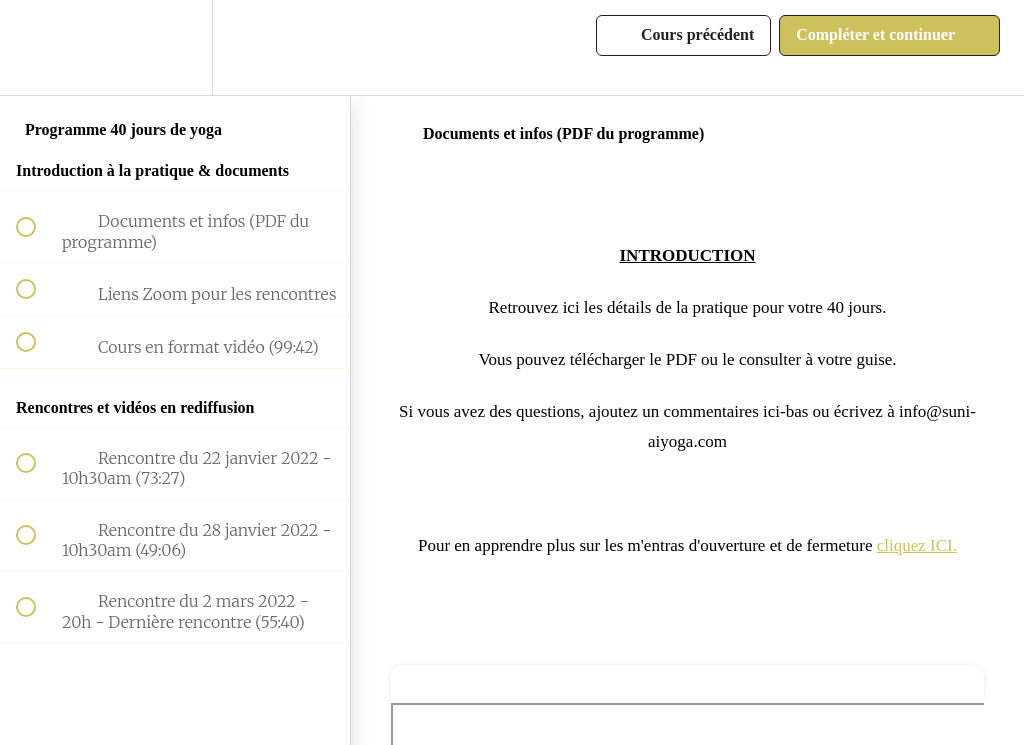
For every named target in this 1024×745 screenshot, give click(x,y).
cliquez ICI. (917, 545)
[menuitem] (175, 47)
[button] (37, 47)
